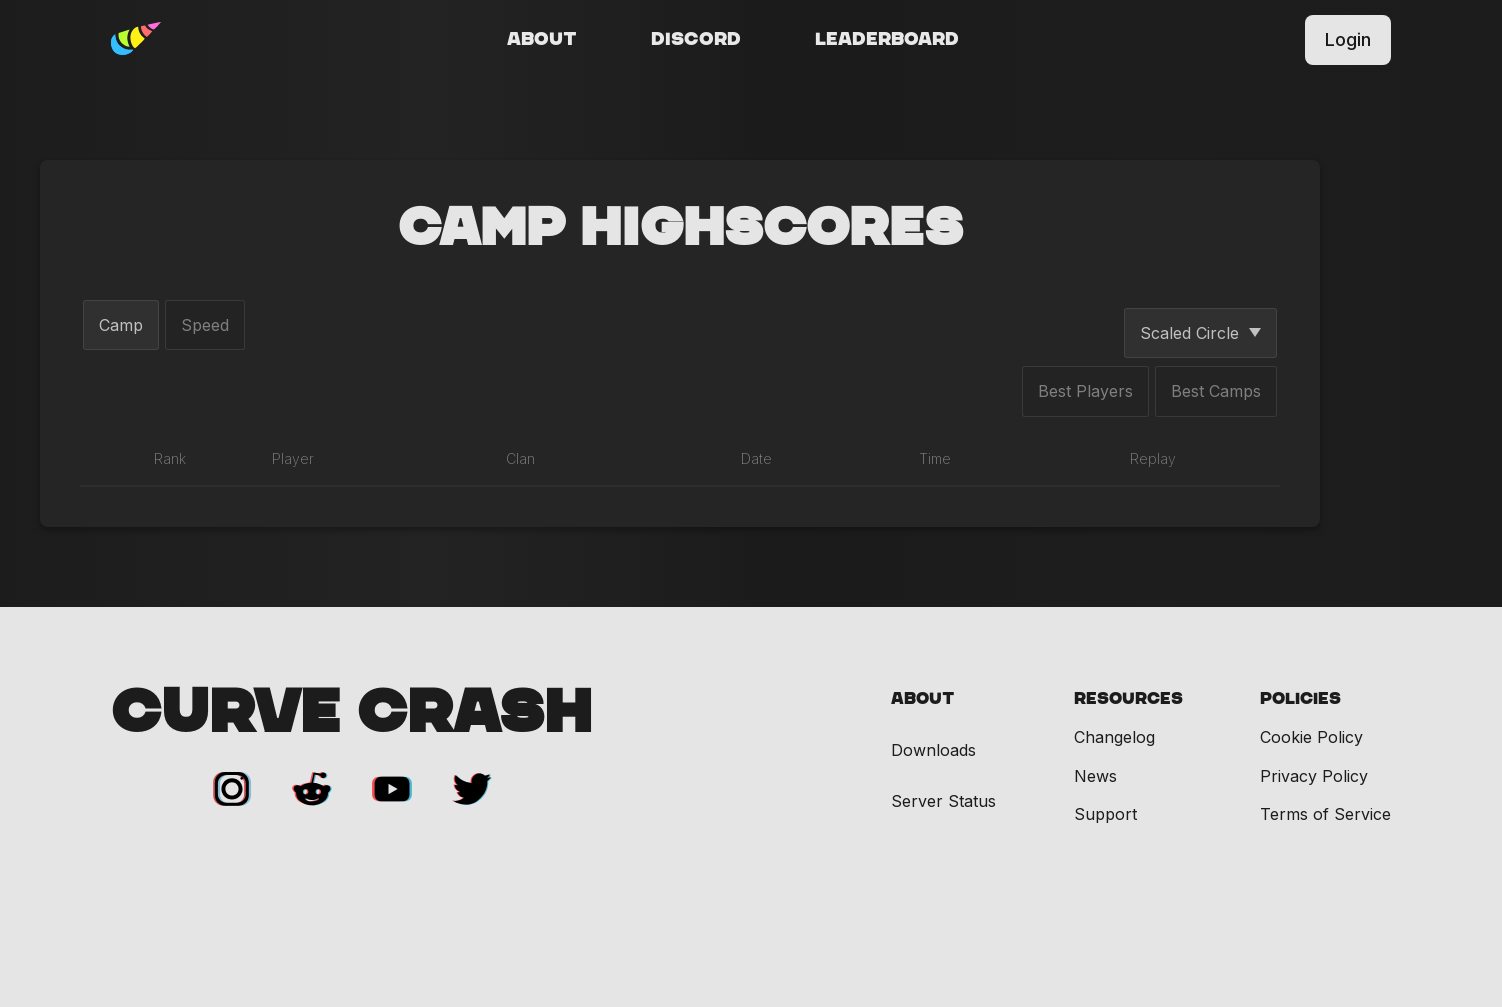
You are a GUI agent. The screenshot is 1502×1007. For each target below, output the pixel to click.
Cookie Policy (1311, 737)
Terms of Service (1325, 814)
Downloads (933, 750)
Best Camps (1216, 391)
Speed (205, 325)
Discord (696, 40)
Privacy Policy (1314, 776)
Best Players (1085, 391)
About (542, 40)
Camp (121, 325)
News (1095, 776)
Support (1105, 814)
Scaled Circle (1200, 333)
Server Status (943, 801)
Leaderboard (887, 40)
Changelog (1114, 737)
